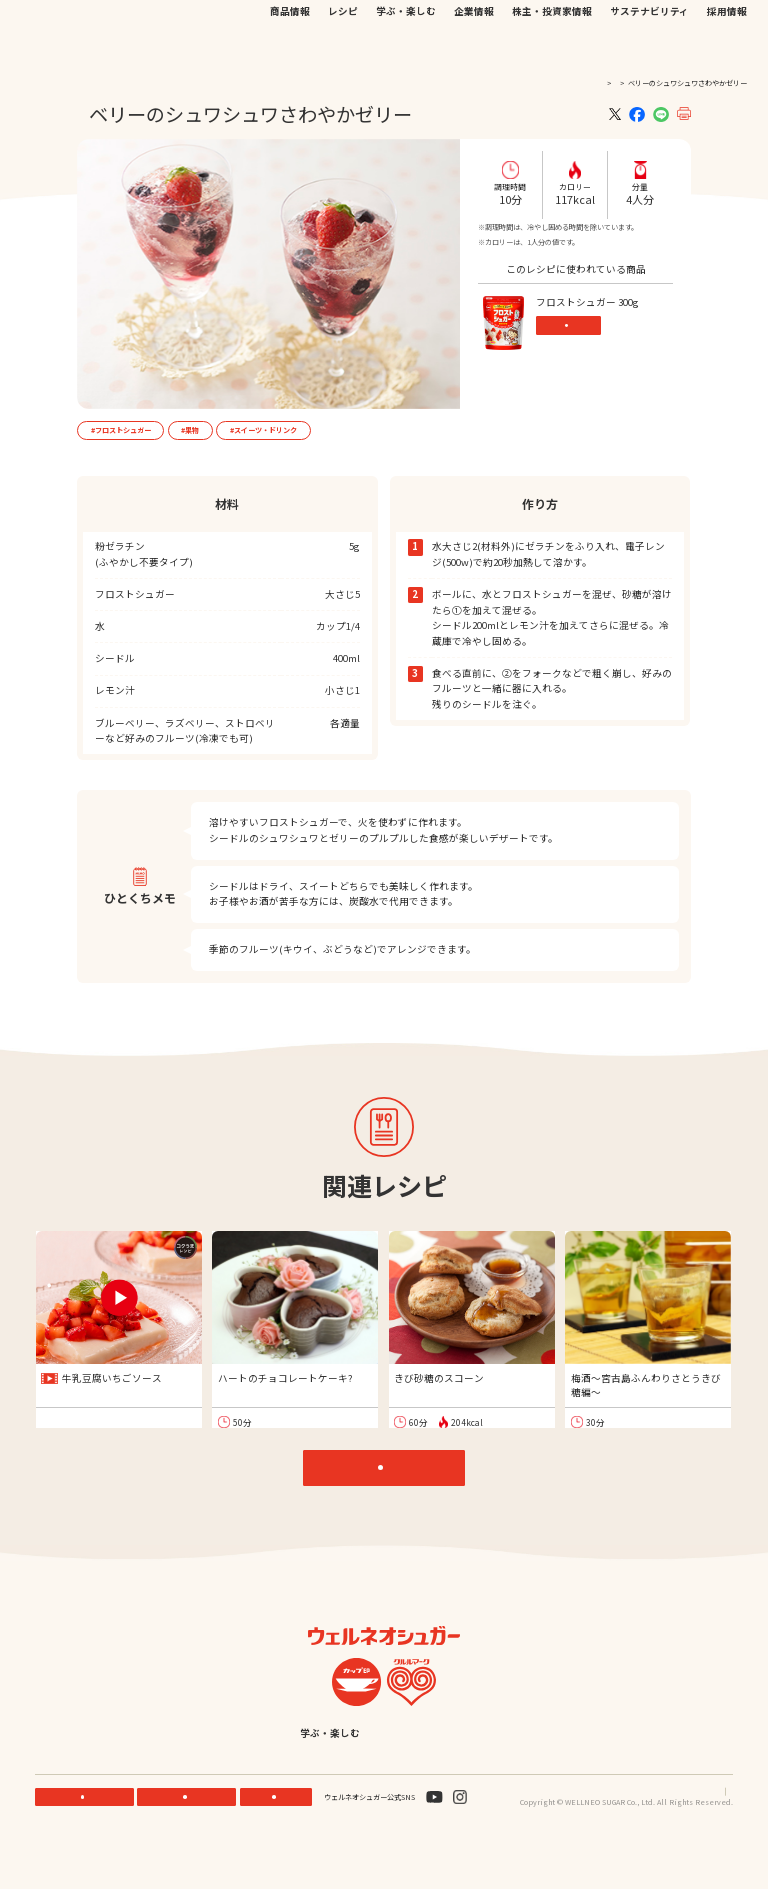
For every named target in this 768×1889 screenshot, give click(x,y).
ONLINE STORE (190, 1841)
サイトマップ (712, 1835)
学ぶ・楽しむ (406, 49)
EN (585, 23)
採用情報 (727, 49)
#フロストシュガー (121, 430)
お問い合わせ (521, 23)
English (479, 1777)
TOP (573, 83)
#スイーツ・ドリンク (263, 430)
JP (568, 23)
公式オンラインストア (451, 23)
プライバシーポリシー (642, 1835)
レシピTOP (389, 1481)
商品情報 (290, 49)
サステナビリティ (649, 49)
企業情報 (474, 49)
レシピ (343, 49)
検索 (689, 24)
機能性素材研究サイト (366, 23)
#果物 (190, 430)
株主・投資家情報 (552, 49)
